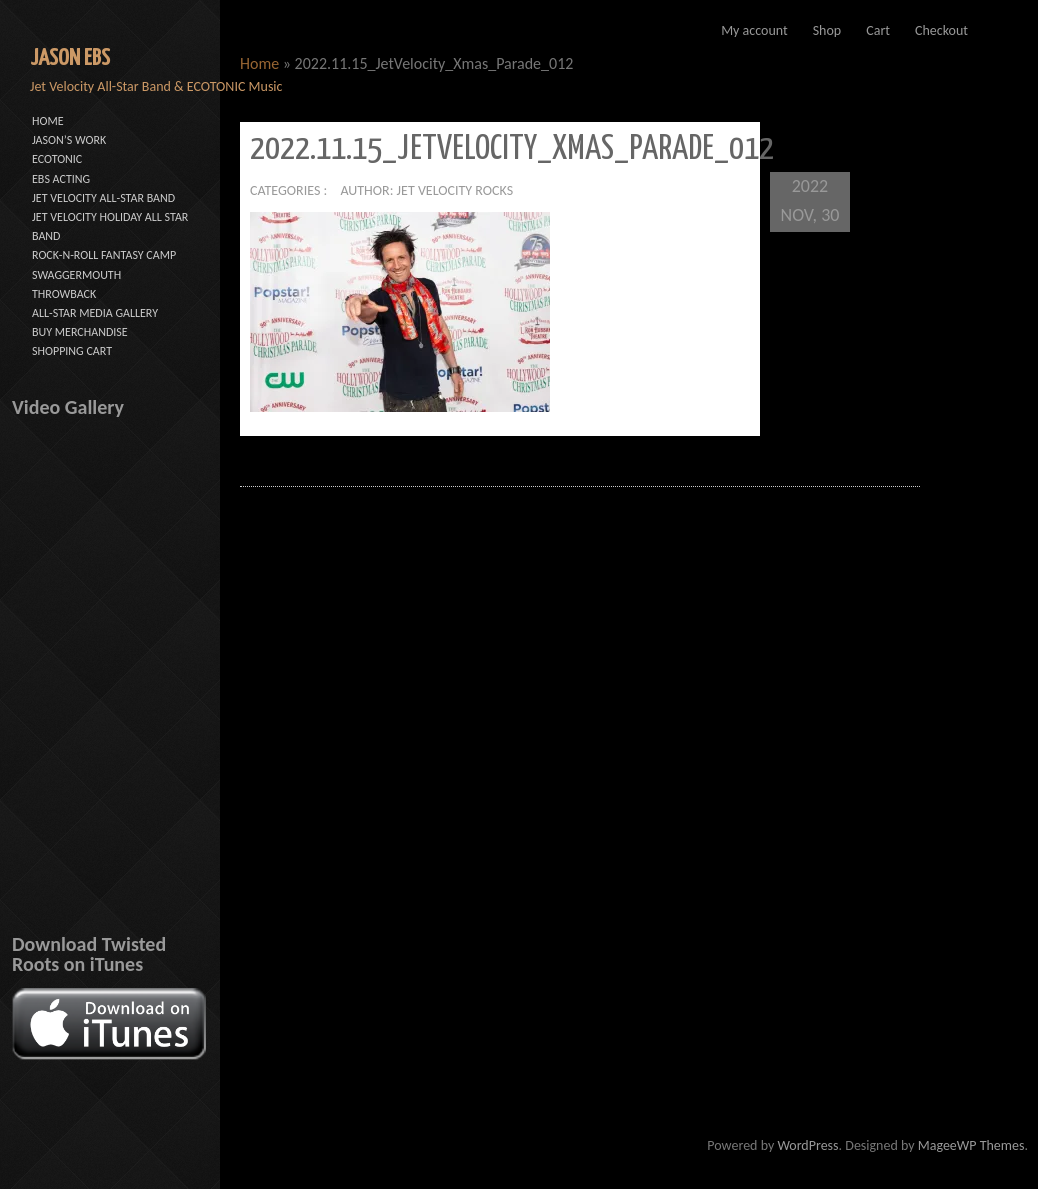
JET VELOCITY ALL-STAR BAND (103, 198)
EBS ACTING (61, 179)
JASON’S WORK (69, 140)
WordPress (807, 1145)
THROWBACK (64, 294)
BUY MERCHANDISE (80, 332)
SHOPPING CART (72, 351)
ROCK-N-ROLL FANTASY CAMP (104, 255)
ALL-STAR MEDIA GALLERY (95, 313)
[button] (400, 312)
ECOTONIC (57, 159)
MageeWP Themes (971, 1145)
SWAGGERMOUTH (76, 275)
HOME (48, 121)
